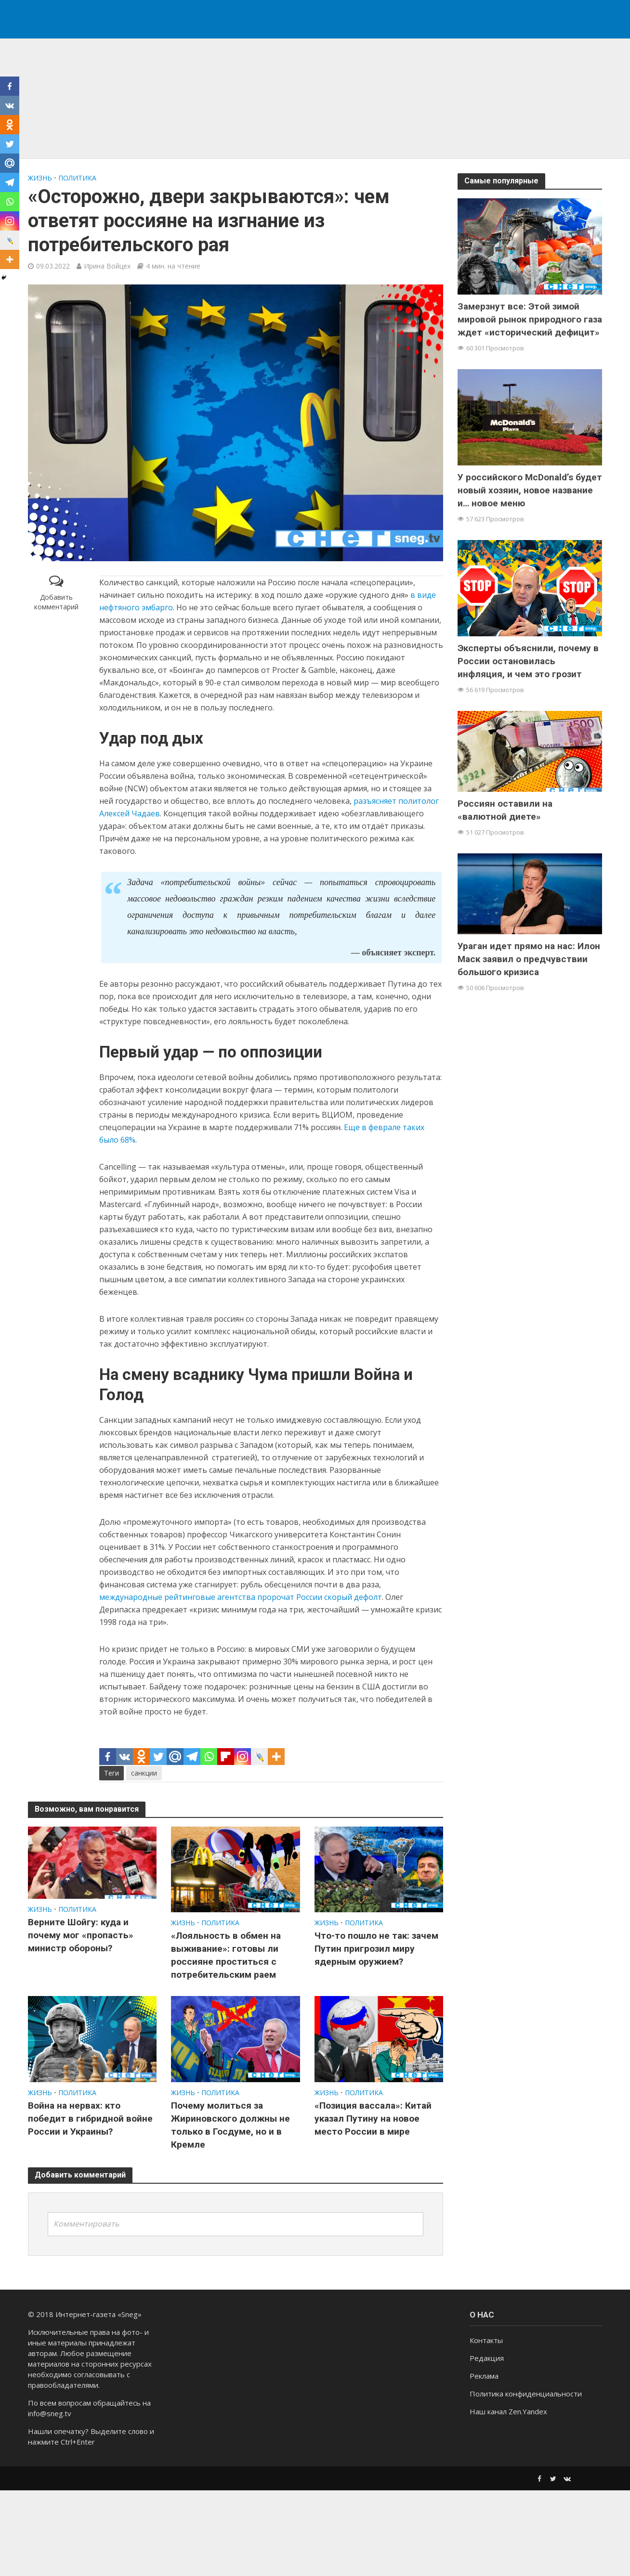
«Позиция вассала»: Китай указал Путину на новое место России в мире (373, 2118)
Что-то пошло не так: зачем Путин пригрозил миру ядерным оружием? (376, 1948)
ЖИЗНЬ (40, 177)
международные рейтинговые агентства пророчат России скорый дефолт (240, 1597)
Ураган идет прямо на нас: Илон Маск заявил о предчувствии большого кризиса (529, 959)
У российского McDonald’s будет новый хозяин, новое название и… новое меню (530, 490)
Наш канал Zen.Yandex (508, 2512)
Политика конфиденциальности (526, 2494)
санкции (144, 1772)
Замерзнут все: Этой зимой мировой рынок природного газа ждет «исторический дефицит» (530, 319)
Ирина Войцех (107, 265)
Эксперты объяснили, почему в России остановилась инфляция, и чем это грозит (528, 661)
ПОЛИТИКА (77, 177)
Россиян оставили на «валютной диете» (505, 810)
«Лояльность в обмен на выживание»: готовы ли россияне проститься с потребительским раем (226, 1955)
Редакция (487, 2458)
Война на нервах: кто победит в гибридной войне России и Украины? (90, 2118)
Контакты (486, 2440)
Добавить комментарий (56, 601)
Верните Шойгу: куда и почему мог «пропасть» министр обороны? (80, 1935)
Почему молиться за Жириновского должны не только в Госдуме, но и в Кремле (230, 2125)
